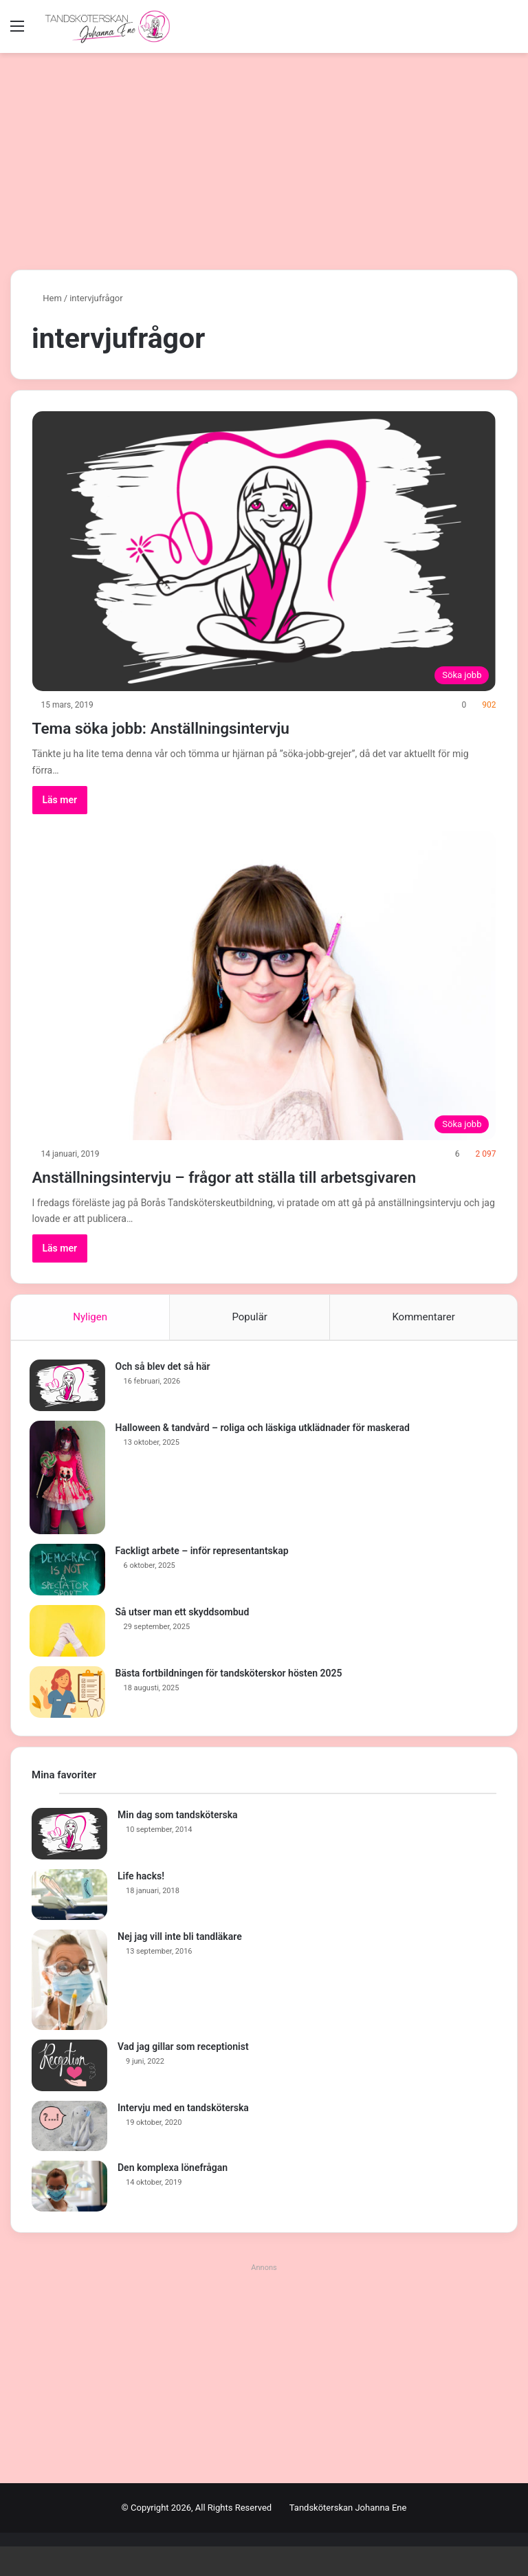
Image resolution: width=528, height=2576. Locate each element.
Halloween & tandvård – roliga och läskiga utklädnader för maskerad (265, 1454)
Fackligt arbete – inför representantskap (204, 1577)
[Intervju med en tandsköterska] (69, 2155)
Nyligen (90, 1341)
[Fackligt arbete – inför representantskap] (69, 1596)
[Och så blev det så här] (69, 1412)
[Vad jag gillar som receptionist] (69, 2095)
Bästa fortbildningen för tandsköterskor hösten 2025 (231, 1699)
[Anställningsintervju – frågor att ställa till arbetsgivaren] (264, 985)
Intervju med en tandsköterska (183, 2137)
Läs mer (60, 799)
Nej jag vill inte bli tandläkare (180, 1966)
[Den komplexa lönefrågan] (69, 2215)
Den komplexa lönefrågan (173, 2197)
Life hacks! (141, 1905)
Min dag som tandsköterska (178, 1844)
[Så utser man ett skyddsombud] (69, 1657)
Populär (249, 1341)
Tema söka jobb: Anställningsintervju (203, 726)
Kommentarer (423, 1341)
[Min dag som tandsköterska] (69, 1863)
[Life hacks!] (69, 1924)
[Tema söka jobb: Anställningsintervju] (264, 551)
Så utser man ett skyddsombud (185, 1638)
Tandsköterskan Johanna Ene (348, 2537)
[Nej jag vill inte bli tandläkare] (69, 2009)
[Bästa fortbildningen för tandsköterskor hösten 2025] (69, 1719)
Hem (47, 298)
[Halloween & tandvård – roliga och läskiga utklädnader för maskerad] (69, 1504)
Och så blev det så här (165, 1393)
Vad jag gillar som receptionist (183, 2076)
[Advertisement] (264, 156)
